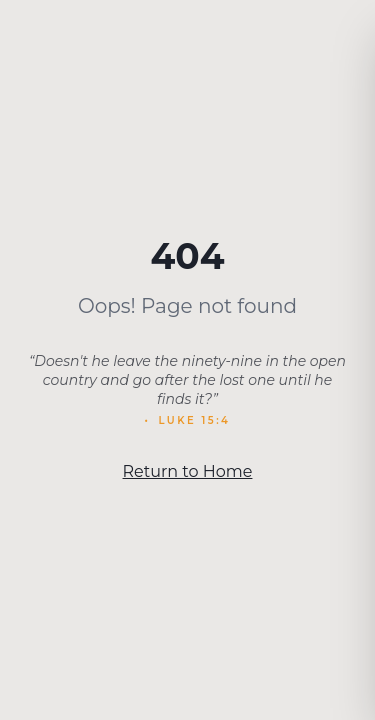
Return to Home (188, 471)
